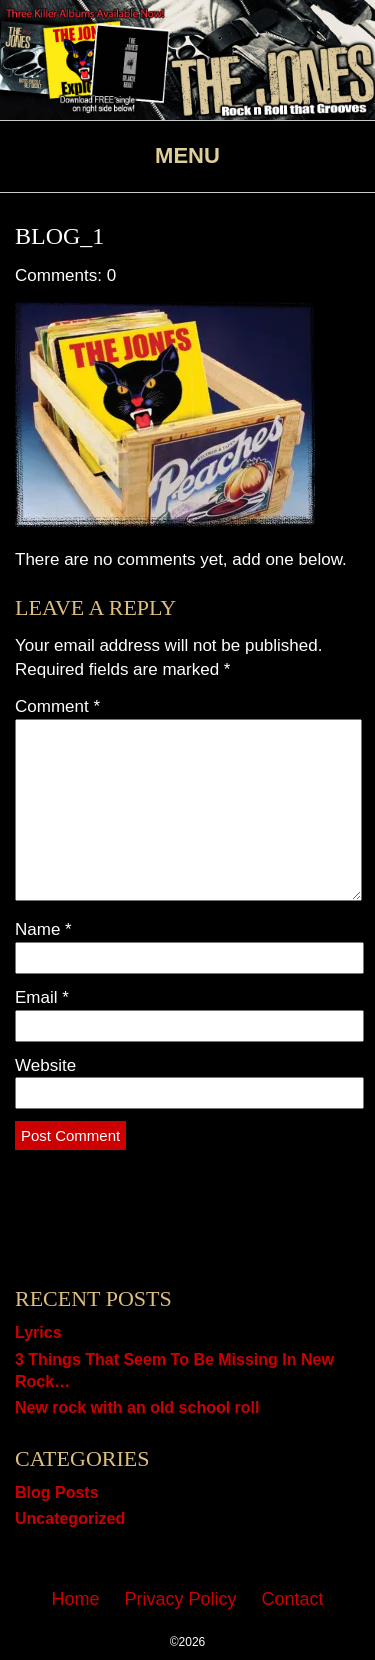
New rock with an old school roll (137, 1407)
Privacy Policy (180, 1599)
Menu (187, 155)
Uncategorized (70, 1518)
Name (43, 929)
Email (42, 997)
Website (45, 1065)
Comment (57, 706)
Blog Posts (57, 1492)
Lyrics (38, 1332)
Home (75, 1599)
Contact (293, 1599)
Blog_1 (59, 236)
